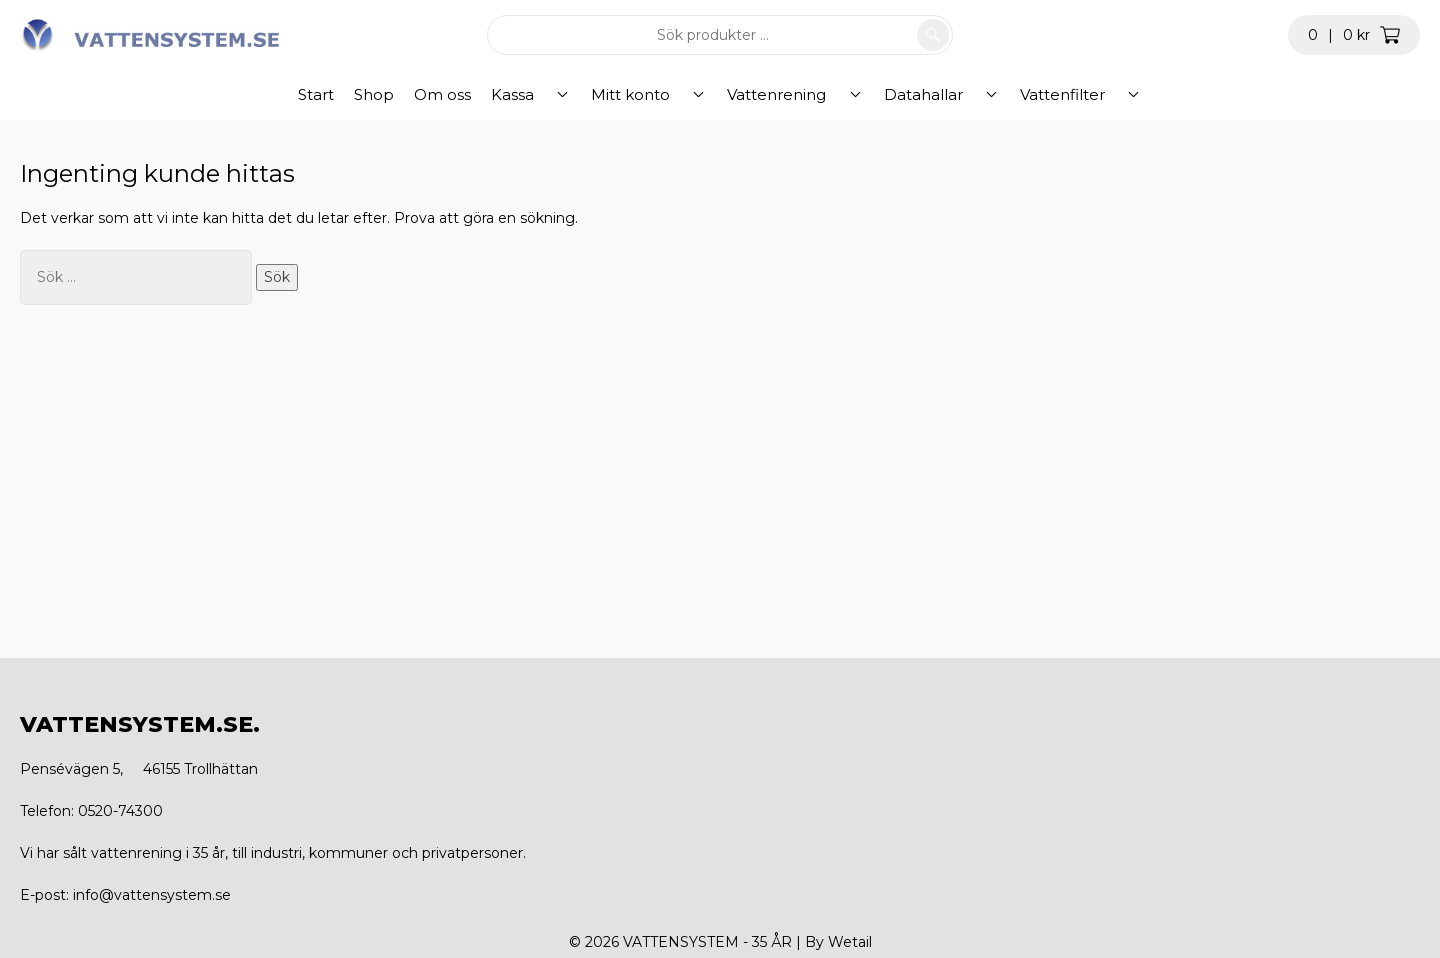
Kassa (568, 94)
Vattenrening (788, 94)
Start (372, 94)
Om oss (498, 94)
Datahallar (912, 94)
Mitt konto (664, 94)
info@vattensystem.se (152, 895)
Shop (430, 94)
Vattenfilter (1029, 94)
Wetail (850, 942)
